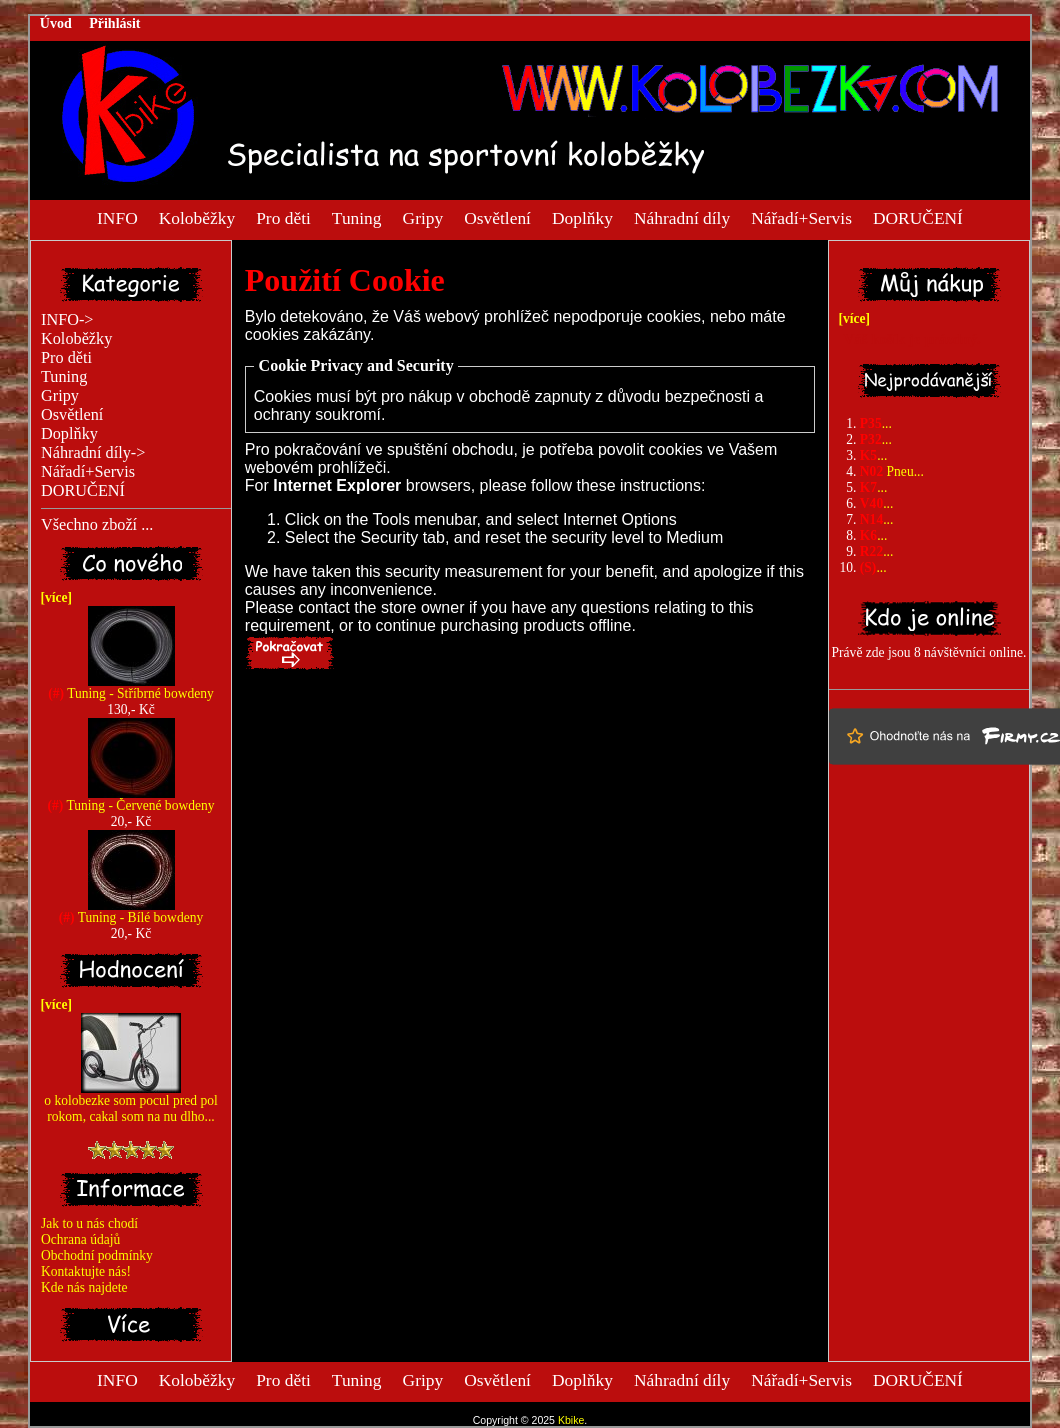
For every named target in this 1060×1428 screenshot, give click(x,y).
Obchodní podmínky (97, 1255)
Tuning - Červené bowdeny (130, 799)
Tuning (357, 217)
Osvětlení (497, 217)
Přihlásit (114, 23)
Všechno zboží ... (97, 525)
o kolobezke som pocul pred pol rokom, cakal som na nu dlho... (130, 1102)
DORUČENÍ (918, 217)
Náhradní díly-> (93, 453)
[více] (53, 597)
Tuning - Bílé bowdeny (131, 911)
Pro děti (283, 217)
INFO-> (67, 320)
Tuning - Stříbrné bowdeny (131, 687)
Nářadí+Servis (801, 217)
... (876, 423)
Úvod (56, 23)
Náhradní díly (682, 217)
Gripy (423, 217)
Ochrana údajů (80, 1239)
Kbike (571, 1420)
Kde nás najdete (84, 1287)
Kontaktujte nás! (86, 1271)
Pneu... (892, 471)
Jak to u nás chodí (89, 1223)
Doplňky (582, 217)
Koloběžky (197, 217)
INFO (117, 217)
